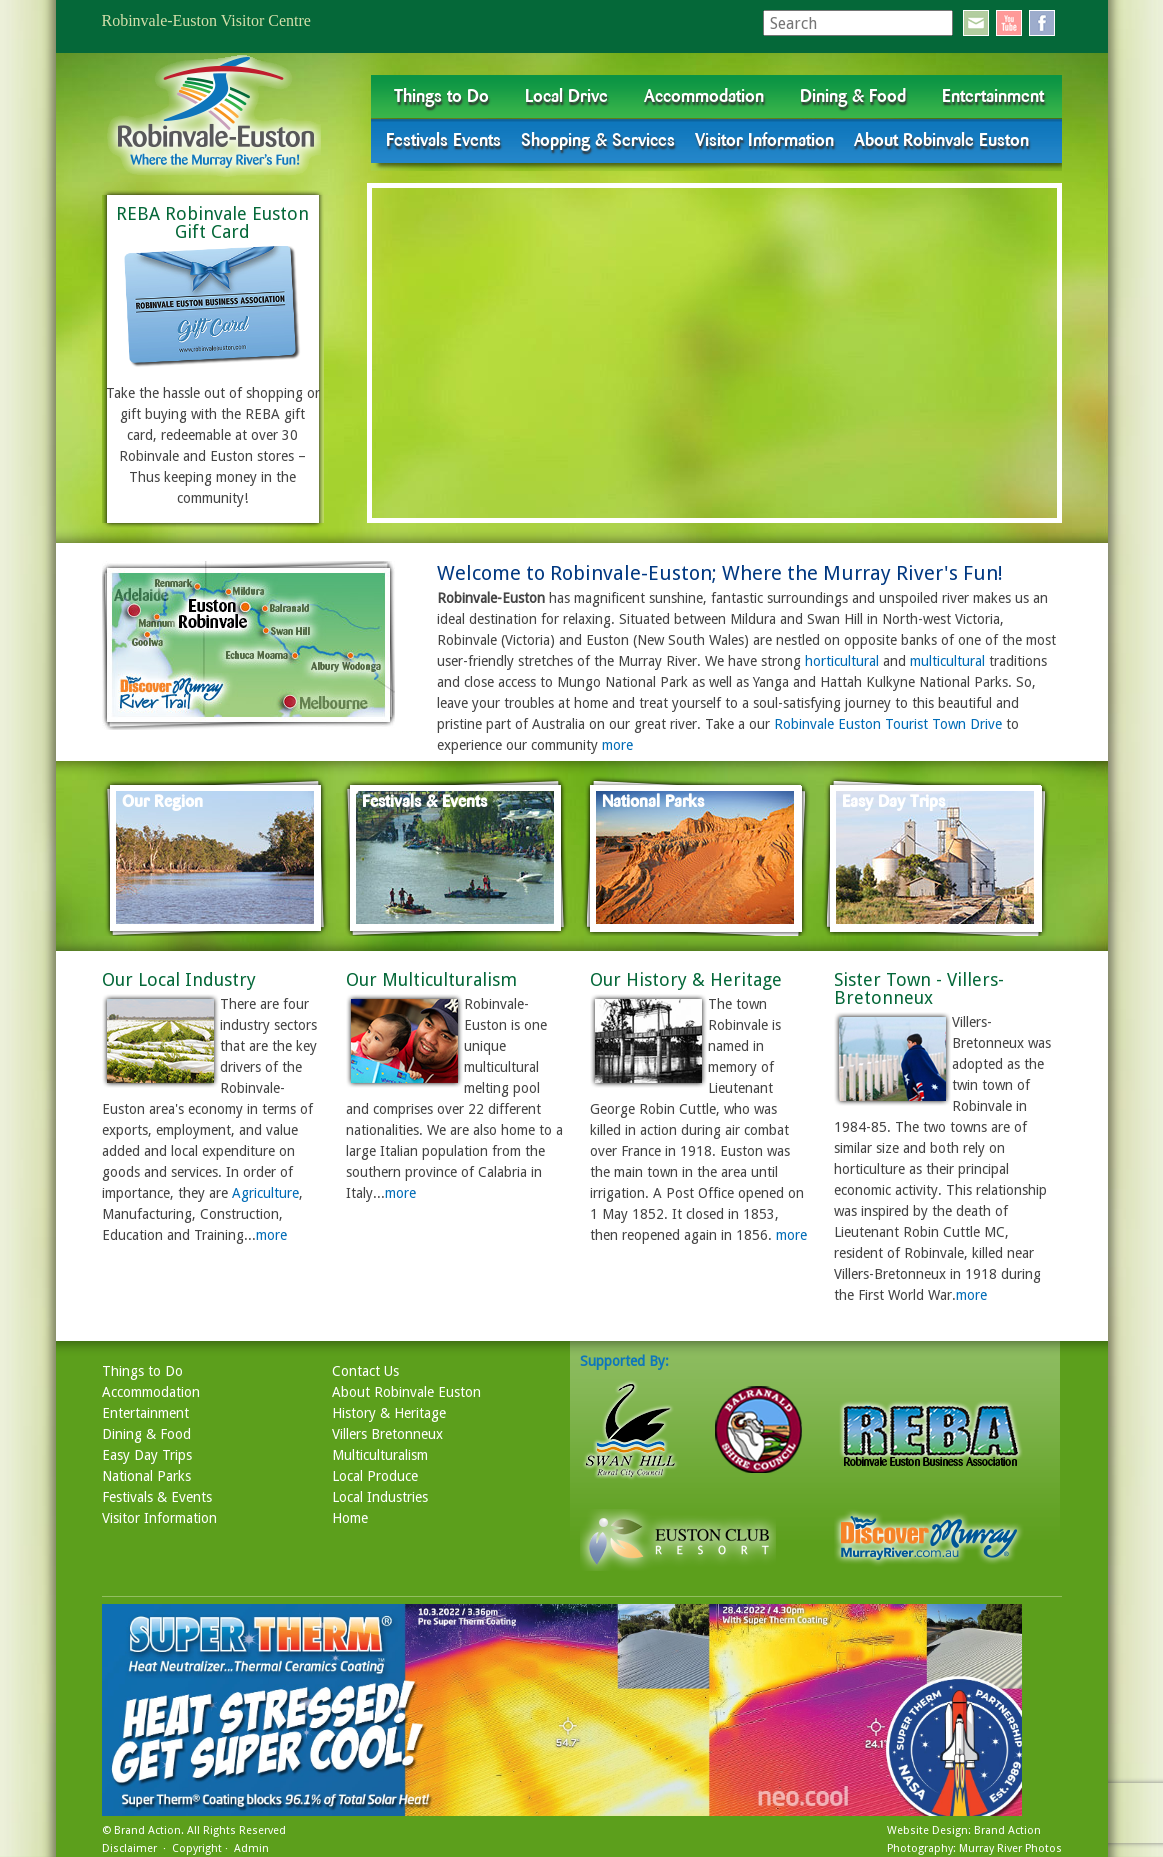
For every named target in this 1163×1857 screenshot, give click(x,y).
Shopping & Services (598, 140)
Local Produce (375, 1476)
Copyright (197, 1848)
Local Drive (566, 96)
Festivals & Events (157, 1497)
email (976, 23)
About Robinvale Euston (941, 140)
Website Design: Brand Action (964, 1830)
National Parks (146, 1476)
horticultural (842, 661)
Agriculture (265, 1193)
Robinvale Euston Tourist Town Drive (888, 724)
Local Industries (380, 1497)
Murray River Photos (1010, 1848)
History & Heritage (389, 1413)
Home (350, 1518)
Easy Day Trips (147, 1455)
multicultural (947, 661)
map (249, 646)
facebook (1042, 23)
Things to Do (441, 96)
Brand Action (147, 1830)
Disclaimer (129, 1848)
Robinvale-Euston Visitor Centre (206, 20)
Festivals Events (443, 140)
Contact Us (365, 1371)
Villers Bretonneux (387, 1434)
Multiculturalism (380, 1455)
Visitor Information (764, 140)
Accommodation (704, 96)
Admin (251, 1848)
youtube (1009, 23)
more (617, 745)
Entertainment (993, 96)
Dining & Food (853, 96)
